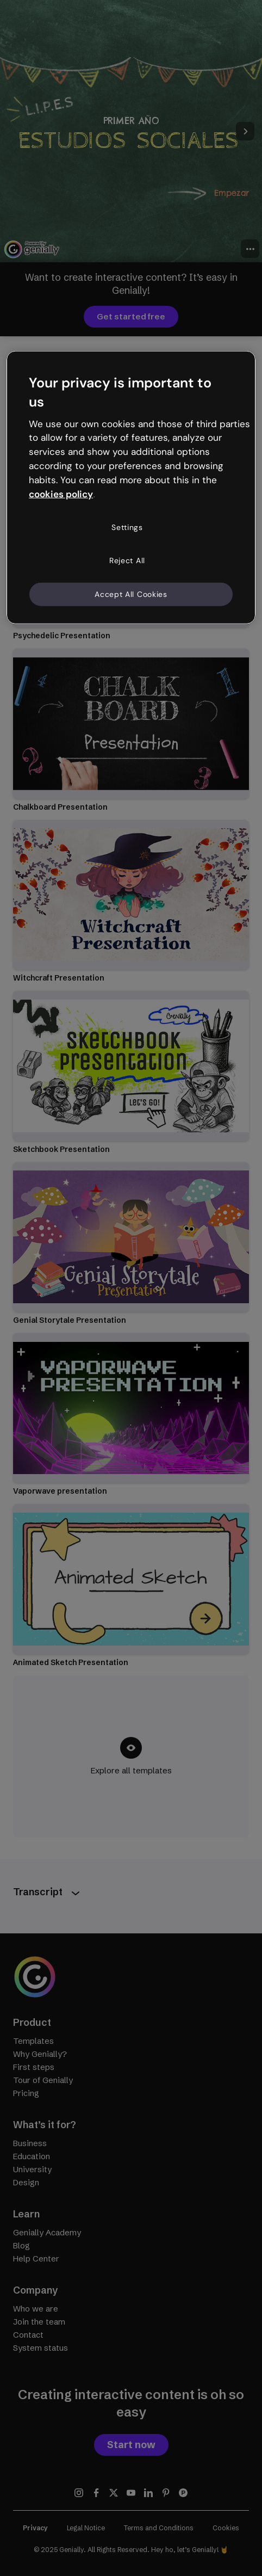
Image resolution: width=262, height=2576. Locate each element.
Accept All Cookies (131, 594)
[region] (131, 487)
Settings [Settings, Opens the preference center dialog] (127, 527)
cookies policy (61, 494)
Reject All (127, 560)
